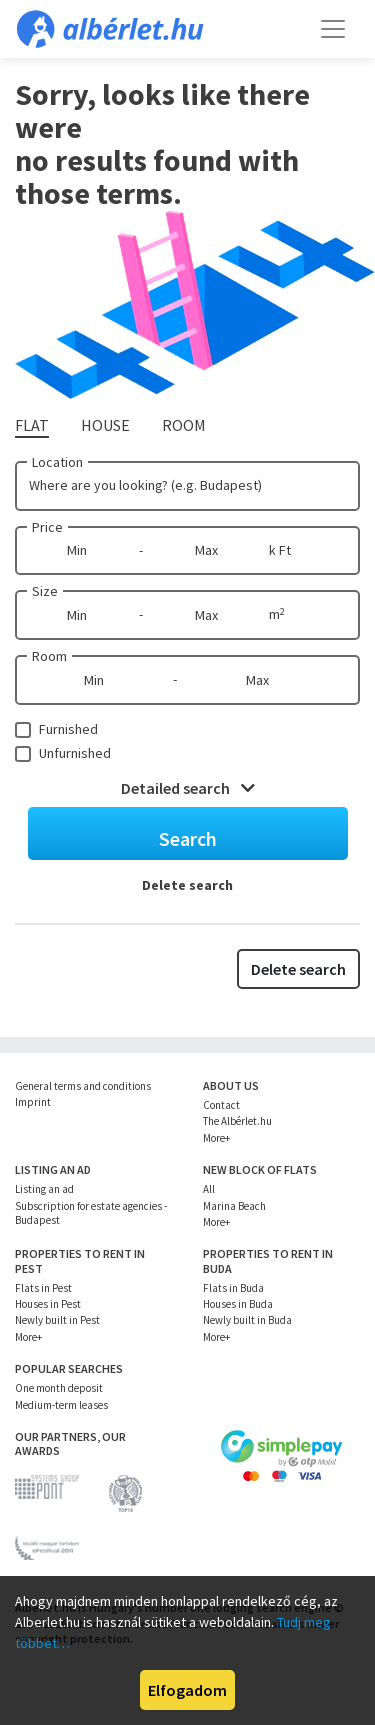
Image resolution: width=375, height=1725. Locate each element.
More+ (216, 1138)
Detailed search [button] (188, 788)
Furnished (68, 729)
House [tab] (105, 425)
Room (49, 656)
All (209, 1189)
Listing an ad (44, 1189)
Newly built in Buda (247, 1320)
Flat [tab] (32, 425)
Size (45, 591)
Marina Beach (234, 1206)
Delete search (187, 885)
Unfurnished (75, 753)
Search (188, 838)
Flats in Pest (43, 1288)
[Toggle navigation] (333, 29)
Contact (221, 1105)
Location (57, 462)
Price (47, 527)
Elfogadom (187, 1690)
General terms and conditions (83, 1086)
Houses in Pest (48, 1304)
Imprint (33, 1102)
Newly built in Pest (57, 1320)
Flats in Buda (233, 1288)
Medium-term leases (61, 1405)
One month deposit (59, 1388)
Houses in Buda (238, 1304)
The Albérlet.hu (237, 1121)
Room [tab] (184, 425)
